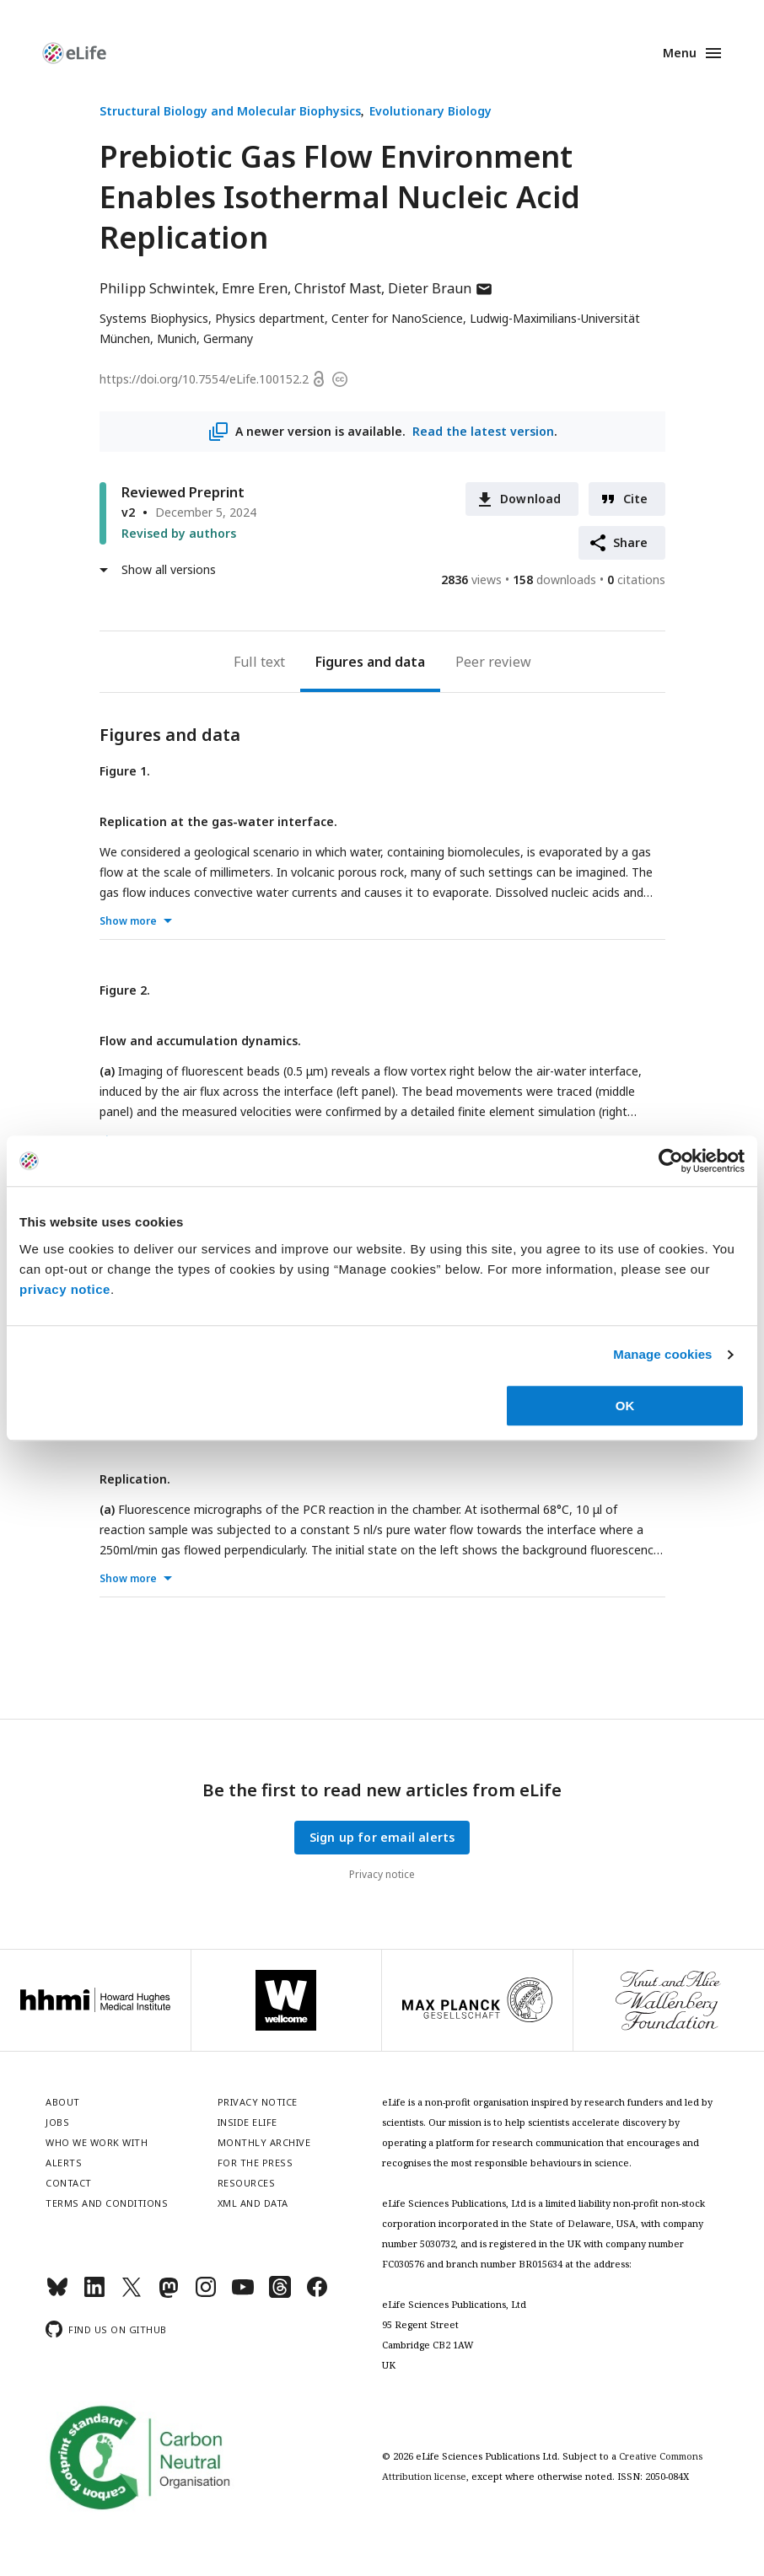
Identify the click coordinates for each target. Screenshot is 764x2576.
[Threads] (280, 2294)
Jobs (57, 2122)
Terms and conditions (107, 2203)
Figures (339, 661)
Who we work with (97, 2142)
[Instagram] (206, 2294)
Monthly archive (264, 2142)
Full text (259, 661)
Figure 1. (125, 771)
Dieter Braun (440, 288)
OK (625, 1405)
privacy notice (64, 1289)
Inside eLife (247, 2122)
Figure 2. (125, 990)
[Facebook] (317, 2294)
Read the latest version (482, 431)
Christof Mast (337, 288)
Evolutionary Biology (430, 111)
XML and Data (253, 2203)
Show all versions (168, 569)
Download (531, 499)
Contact (69, 2182)
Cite (635, 499)
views (471, 580)
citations (636, 580)
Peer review (493, 661)
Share (630, 542)
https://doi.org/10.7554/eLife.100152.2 (204, 379)
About (63, 2102)
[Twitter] (131, 2294)
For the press (255, 2162)
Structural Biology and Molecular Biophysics (230, 111)
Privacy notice (382, 1874)
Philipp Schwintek (157, 288)
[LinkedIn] (94, 2294)
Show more (128, 921)
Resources (247, 2182)
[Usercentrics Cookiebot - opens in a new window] (671, 1160)
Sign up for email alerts (382, 1837)
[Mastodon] (168, 2294)
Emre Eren (255, 288)
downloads (554, 580)
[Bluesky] (57, 2294)
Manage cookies (662, 1354)
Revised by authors (178, 533)
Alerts (64, 2162)
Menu (680, 53)
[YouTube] (243, 2294)
